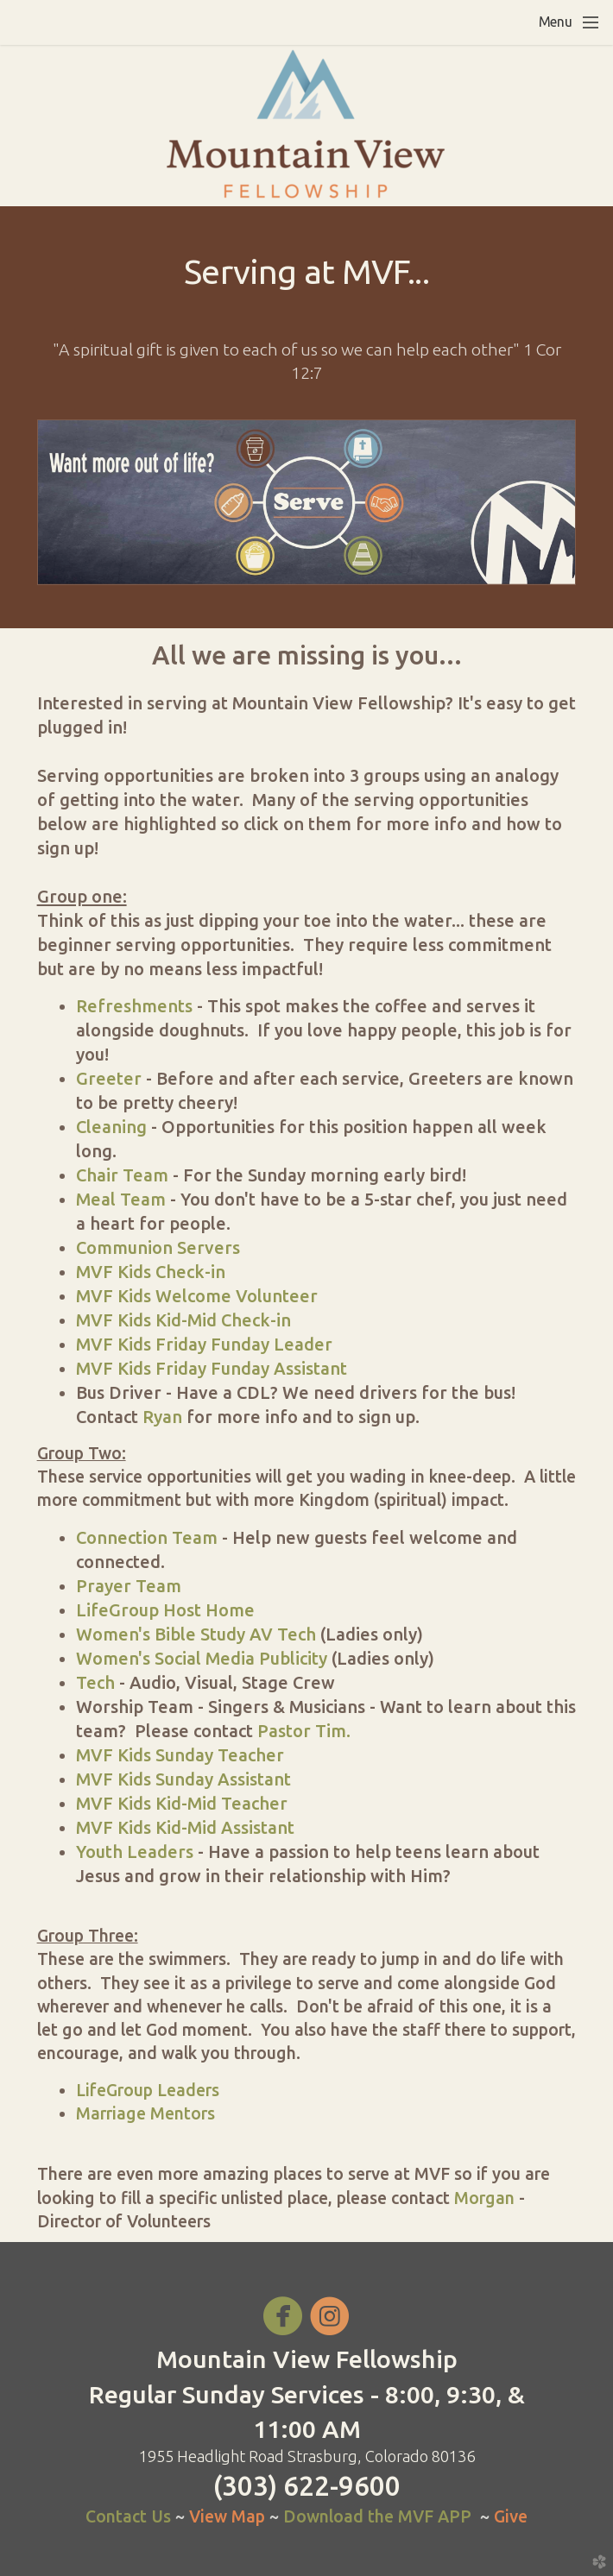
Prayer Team (128, 1586)
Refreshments (134, 1006)
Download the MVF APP (377, 2516)
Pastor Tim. (302, 1731)
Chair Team (122, 1175)
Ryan (162, 1417)
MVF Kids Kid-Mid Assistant (185, 1827)
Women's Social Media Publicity (201, 1658)
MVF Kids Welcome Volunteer (197, 1296)
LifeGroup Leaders (147, 2090)
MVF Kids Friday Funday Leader (204, 1344)
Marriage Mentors (145, 2113)
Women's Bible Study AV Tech (196, 1634)
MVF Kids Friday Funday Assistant (211, 1368)
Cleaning (111, 1127)
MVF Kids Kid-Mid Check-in (183, 1320)
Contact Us (128, 2516)
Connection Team (147, 1537)
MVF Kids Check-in (150, 1272)
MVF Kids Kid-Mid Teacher (182, 1803)
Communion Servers (158, 1247)
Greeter (109, 1078)
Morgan (484, 2198)
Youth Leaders (134, 1851)
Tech (95, 1682)
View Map (229, 2516)
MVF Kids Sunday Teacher (180, 1755)
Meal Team (121, 1199)
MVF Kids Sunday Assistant (183, 1779)
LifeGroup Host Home (165, 1610)
